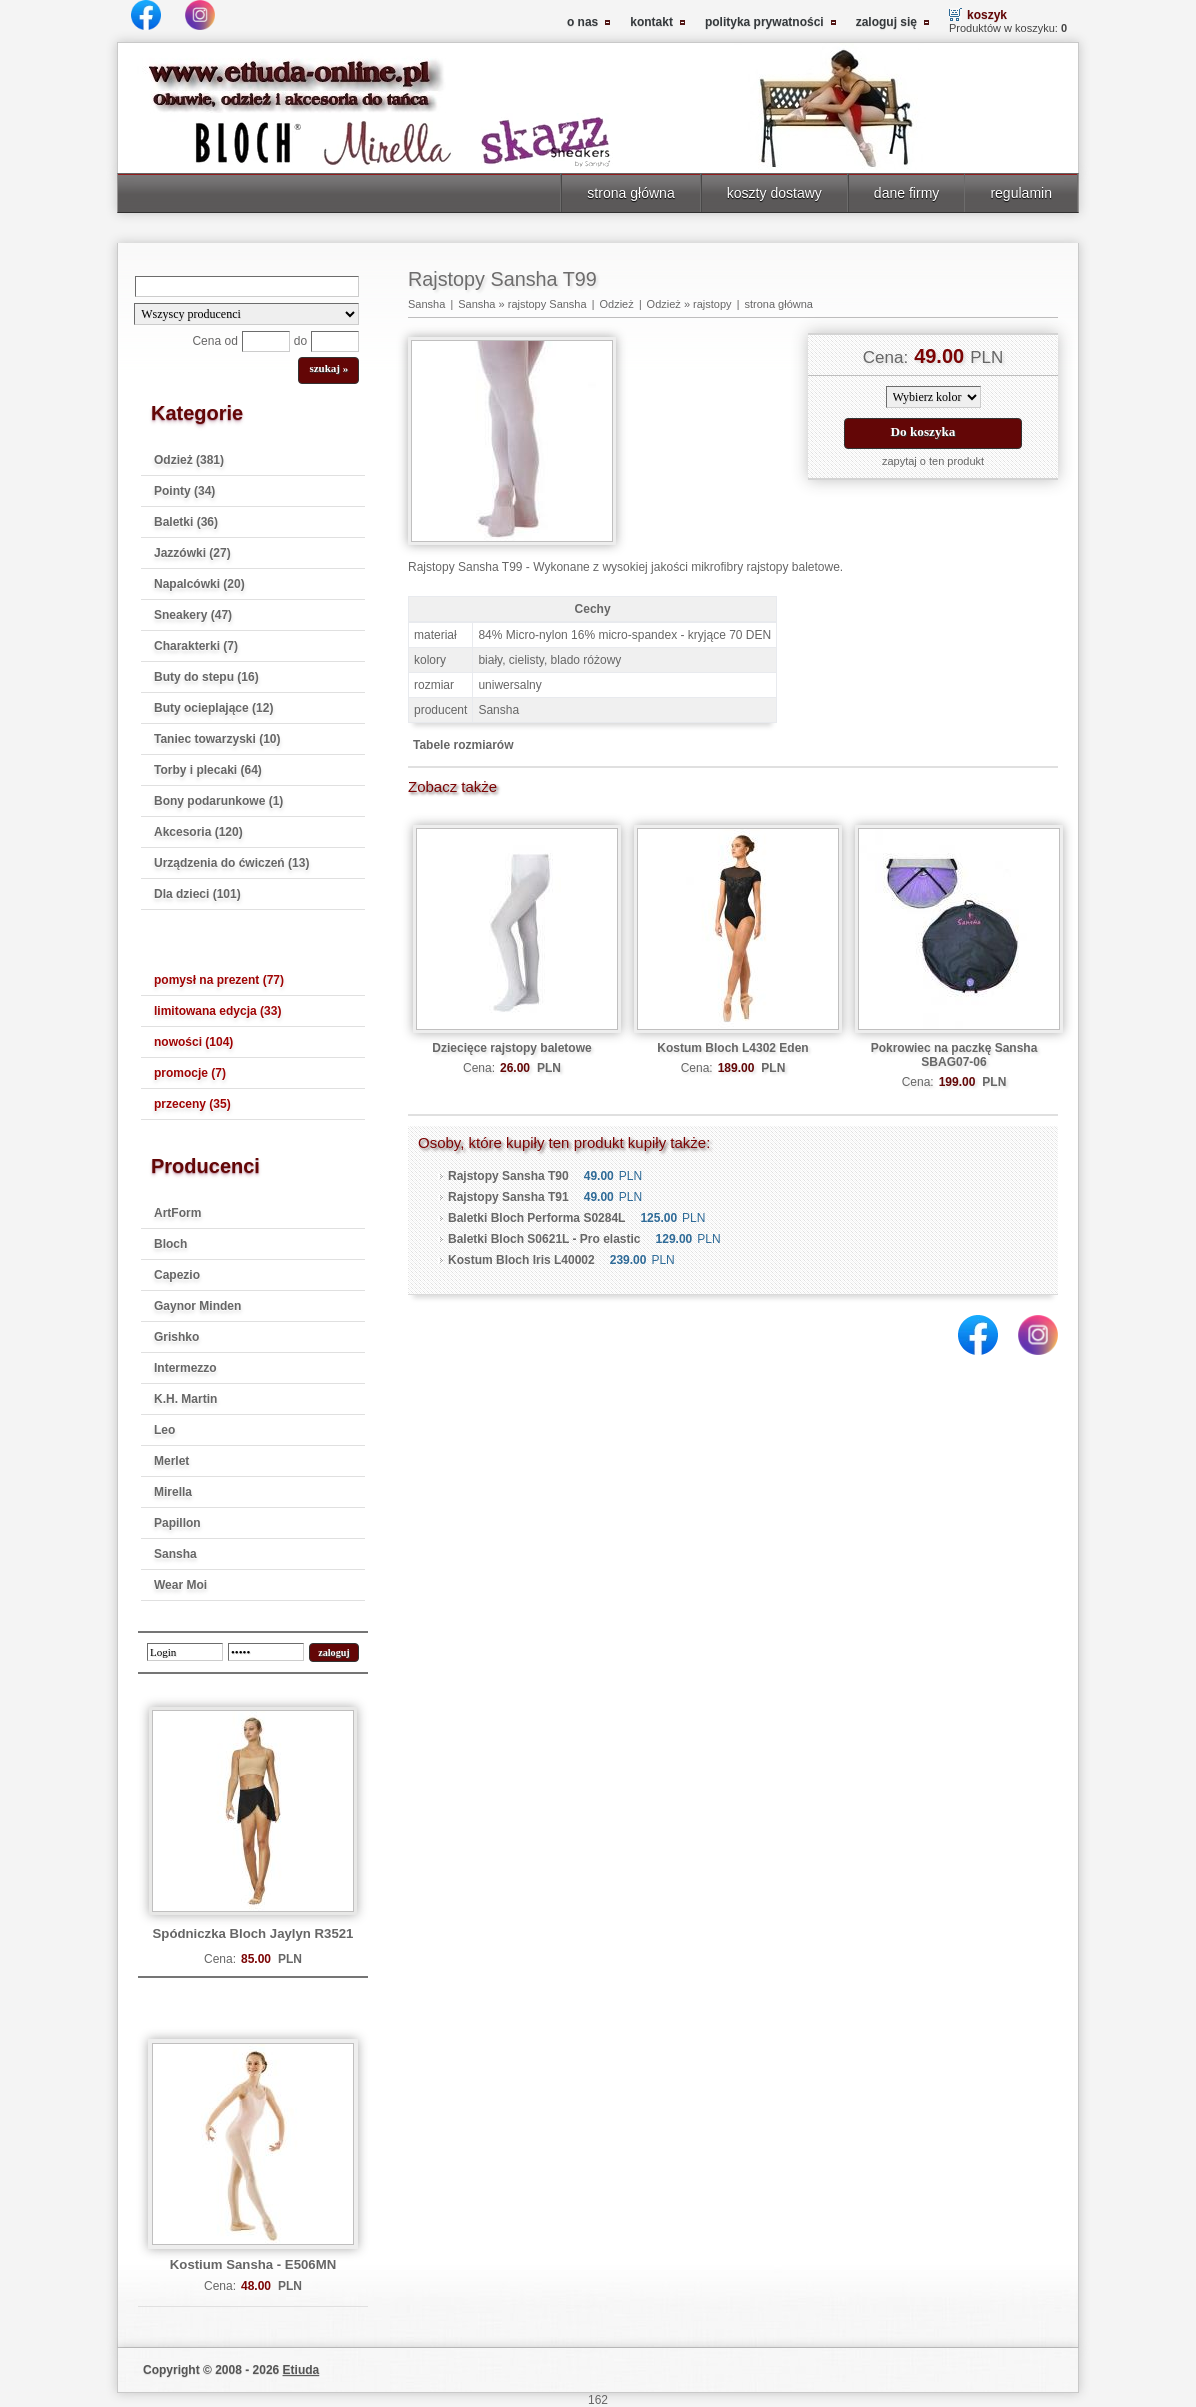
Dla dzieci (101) (197, 894)
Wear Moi (180, 1585)
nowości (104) (193, 1042)
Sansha (175, 1554)
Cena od (214, 341)
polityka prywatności (764, 22)
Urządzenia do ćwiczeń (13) (231, 863)
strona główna (630, 193)
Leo (164, 1430)
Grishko (176, 1337)
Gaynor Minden (197, 1306)
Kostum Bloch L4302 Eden (732, 1048)
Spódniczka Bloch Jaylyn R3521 (253, 1933)
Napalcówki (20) (199, 584)
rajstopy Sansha (547, 304)
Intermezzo (185, 1368)
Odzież (616, 304)
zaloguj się (886, 22)
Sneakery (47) (193, 615)
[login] (185, 1652)
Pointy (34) (184, 491)
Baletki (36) (186, 522)
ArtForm (177, 1213)
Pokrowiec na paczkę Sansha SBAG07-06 (954, 1055)
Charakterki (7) (196, 646)
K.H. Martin (185, 1399)
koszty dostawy (774, 193)
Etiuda (301, 2370)
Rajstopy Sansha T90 (508, 1176)
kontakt (651, 22)
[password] (266, 1652)
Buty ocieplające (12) (213, 708)
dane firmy (907, 193)
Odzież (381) (189, 460)
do (300, 341)
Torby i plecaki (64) (208, 770)
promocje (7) (190, 1073)
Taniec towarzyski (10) (217, 739)
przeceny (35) (192, 1104)
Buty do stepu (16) (206, 677)
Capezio (177, 1275)
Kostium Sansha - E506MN (253, 2264)
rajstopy (712, 304)
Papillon (177, 1523)
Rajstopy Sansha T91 (508, 1197)
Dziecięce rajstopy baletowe (511, 1048)
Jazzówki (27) (192, 553)
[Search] (247, 286)
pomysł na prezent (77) (219, 980)
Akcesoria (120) (198, 832)
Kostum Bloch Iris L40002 (521, 1260)
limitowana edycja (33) (217, 1011)
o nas (582, 22)
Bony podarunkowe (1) (218, 801)
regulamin (1021, 193)
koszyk (987, 15)
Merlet (171, 1461)
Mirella (173, 1492)
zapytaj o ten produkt (933, 461)
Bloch (170, 1244)
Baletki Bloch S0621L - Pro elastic (544, 1239)
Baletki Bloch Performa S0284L (536, 1218)
